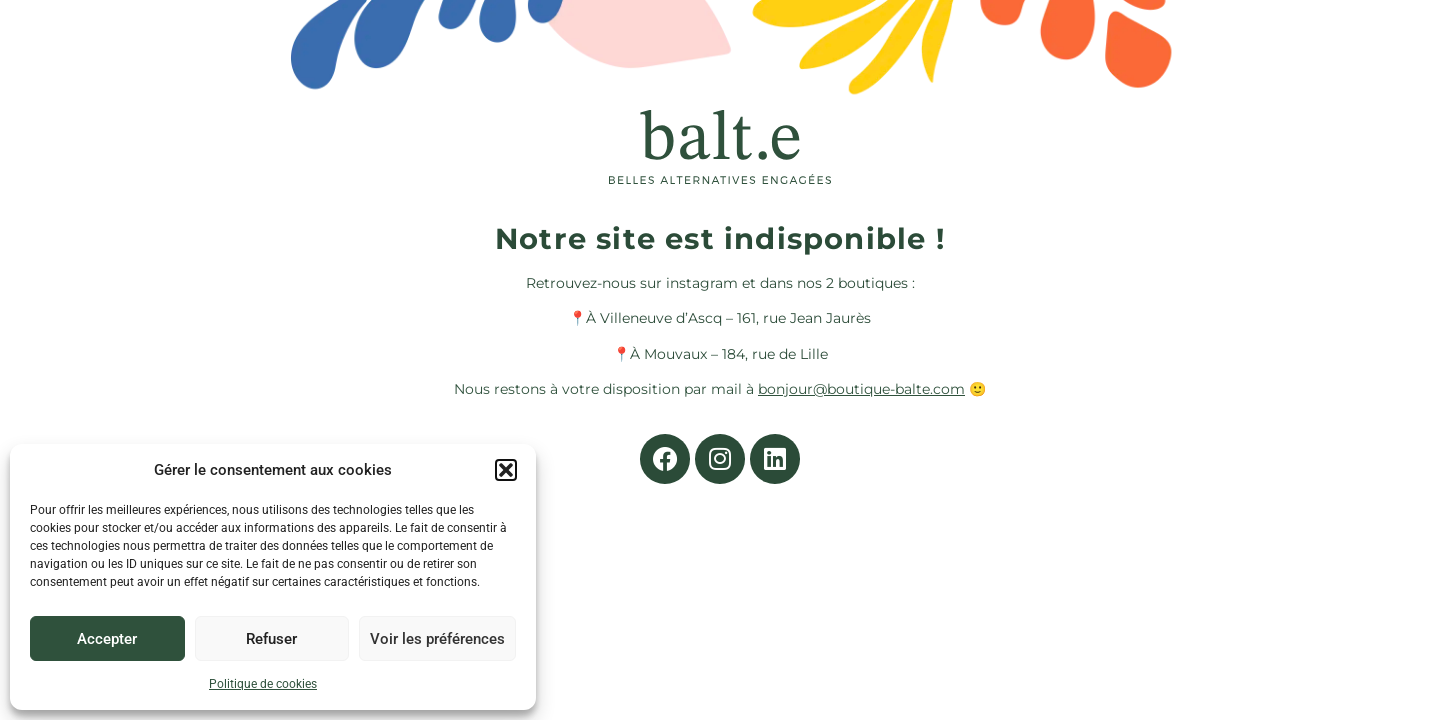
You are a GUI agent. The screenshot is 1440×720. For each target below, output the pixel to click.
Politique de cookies (263, 684)
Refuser (271, 639)
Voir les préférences (437, 639)
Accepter (107, 639)
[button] (506, 470)
